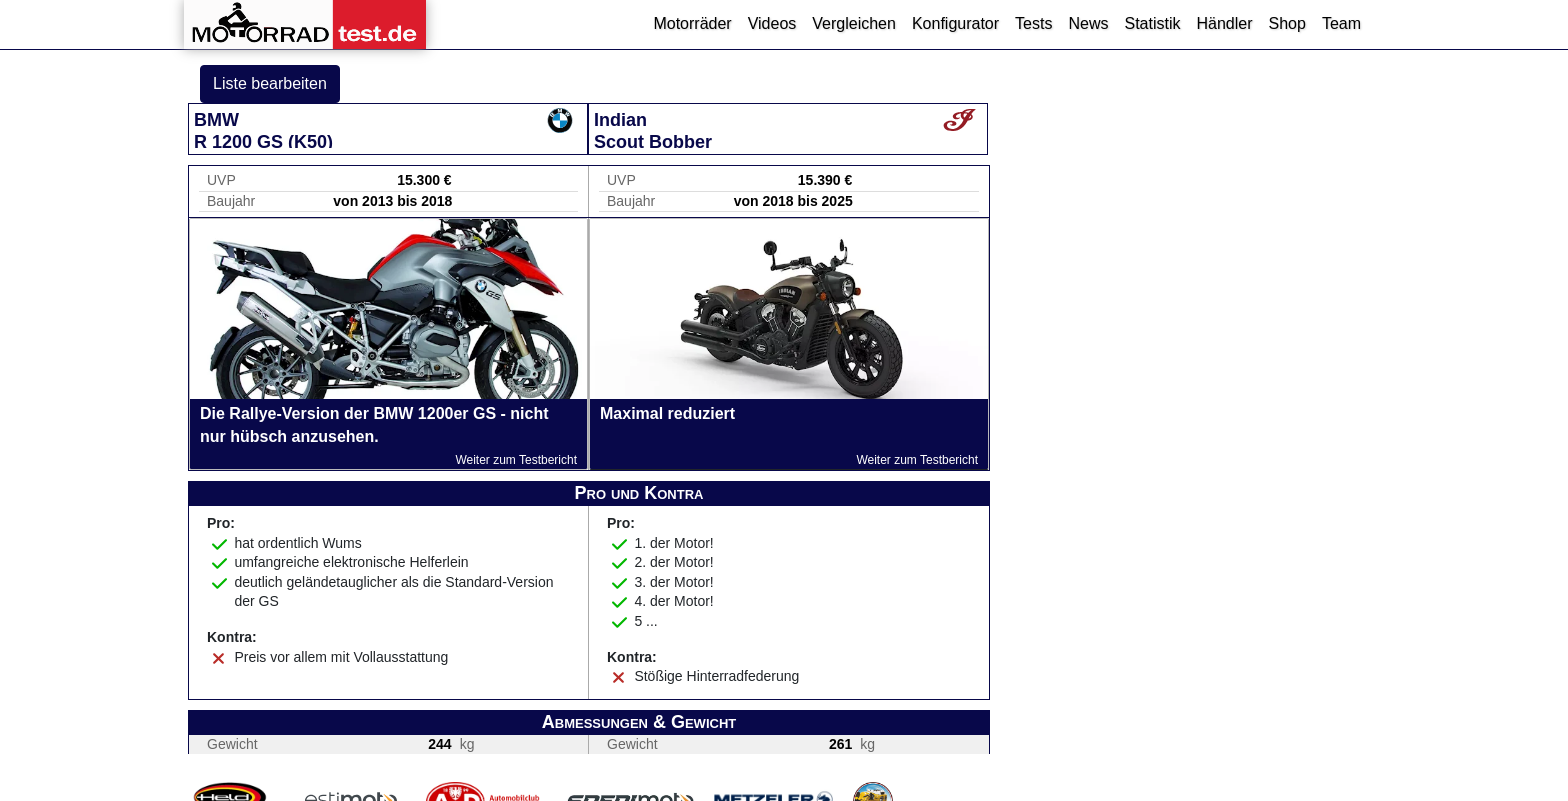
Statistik (1152, 23)
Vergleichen (854, 23)
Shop (1287, 23)
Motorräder (692, 23)
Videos (772, 23)
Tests (1033, 23)
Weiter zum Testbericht (516, 460)
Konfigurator (955, 23)
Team (1341, 23)
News (1088, 23)
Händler (1224, 23)
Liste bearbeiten (270, 83)
